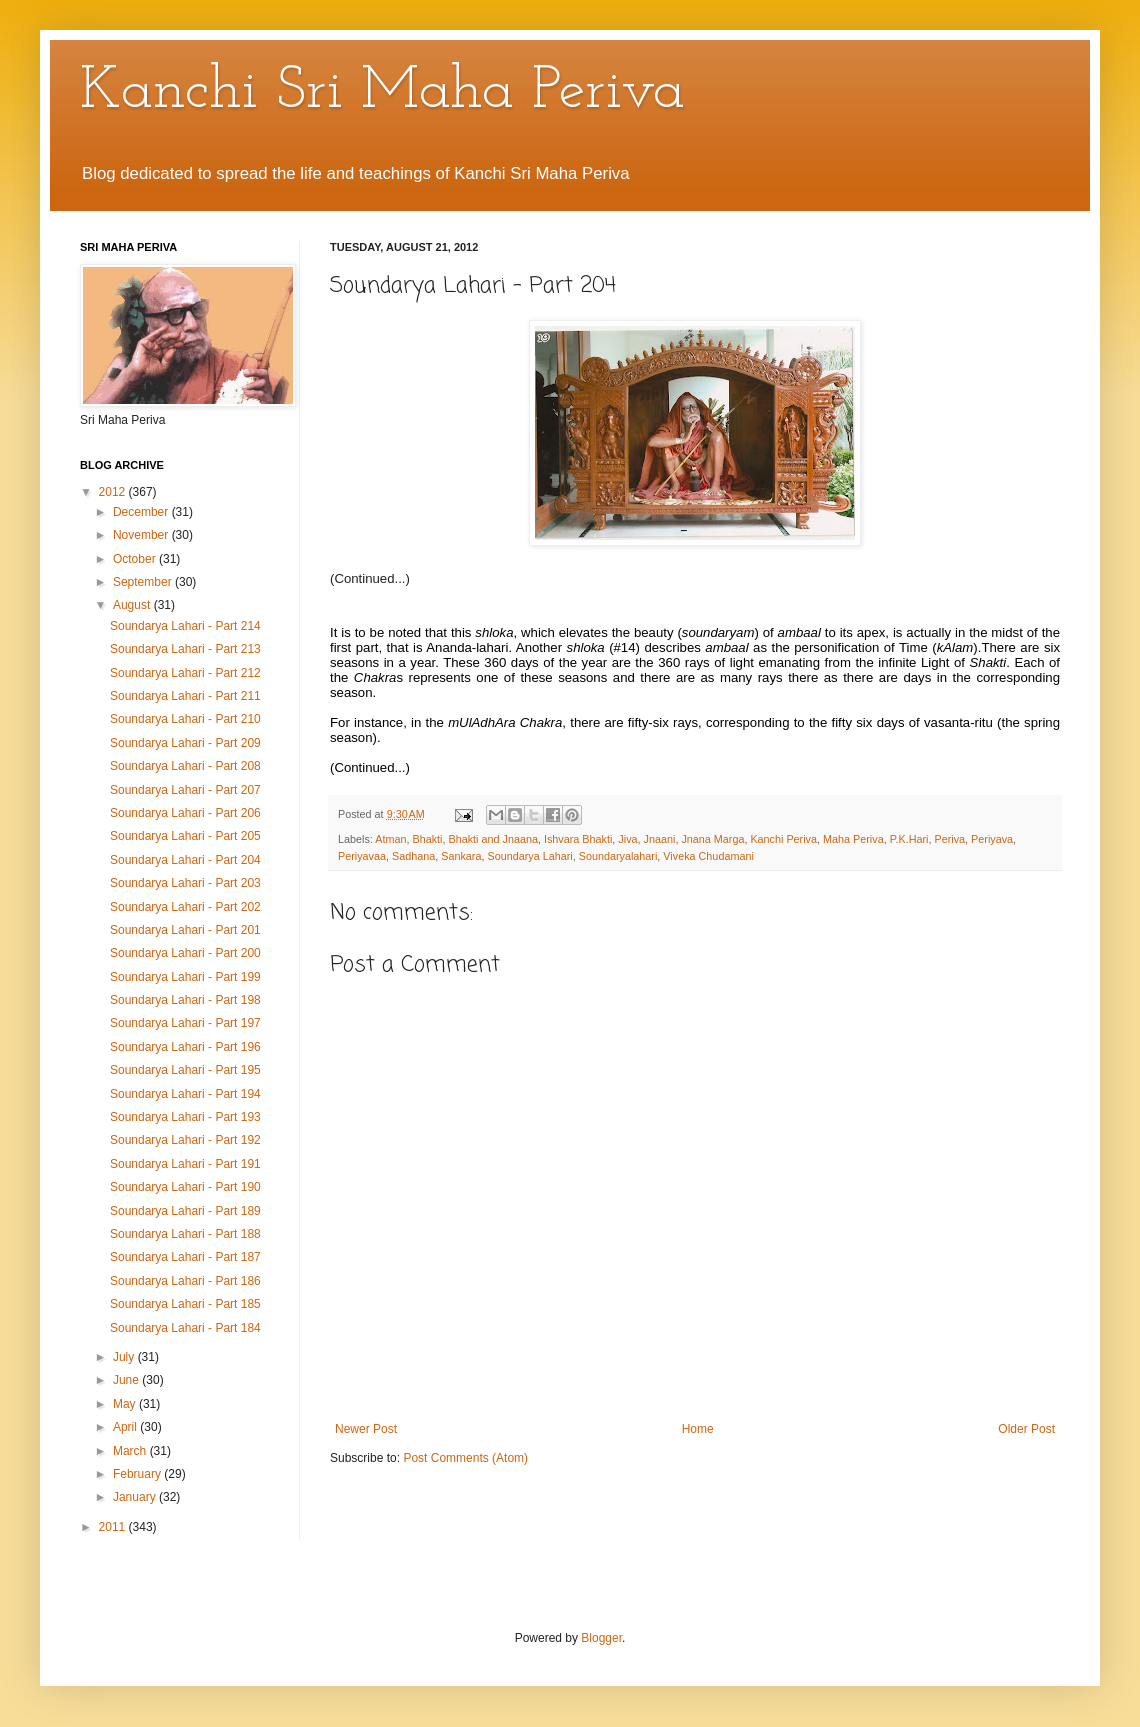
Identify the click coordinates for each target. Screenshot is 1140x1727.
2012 (114, 492)
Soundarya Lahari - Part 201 (185, 930)
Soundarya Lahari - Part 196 (185, 1047)
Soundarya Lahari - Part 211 (185, 696)
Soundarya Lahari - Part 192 (185, 1140)
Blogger (601, 1638)
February (138, 1474)
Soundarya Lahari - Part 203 (185, 883)
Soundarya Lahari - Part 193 (185, 1117)
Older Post (1026, 1429)
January (136, 1497)
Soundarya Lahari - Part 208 (185, 766)
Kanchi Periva (783, 839)
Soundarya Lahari (529, 856)
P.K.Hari (909, 839)
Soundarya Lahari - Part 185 (185, 1304)
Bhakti (427, 839)
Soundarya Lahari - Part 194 (185, 1094)
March (131, 1451)
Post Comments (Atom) (465, 1458)
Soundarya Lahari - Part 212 (185, 673)
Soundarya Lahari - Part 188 (185, 1234)
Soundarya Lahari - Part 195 (185, 1070)
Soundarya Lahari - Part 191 (185, 1164)
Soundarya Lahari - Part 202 (185, 907)
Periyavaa (362, 856)
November (142, 535)
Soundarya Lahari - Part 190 (185, 1187)
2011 (114, 1527)
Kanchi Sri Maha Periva (382, 92)
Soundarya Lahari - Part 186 (185, 1281)
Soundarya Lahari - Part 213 (185, 649)
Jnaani (660, 839)
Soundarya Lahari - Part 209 (185, 743)
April (126, 1427)
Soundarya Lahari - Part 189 (185, 1211)
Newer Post (366, 1429)
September (144, 582)
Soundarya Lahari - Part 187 (185, 1257)
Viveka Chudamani (708, 856)
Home (698, 1429)
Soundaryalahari (618, 856)
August (133, 605)
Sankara (461, 856)
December (142, 512)
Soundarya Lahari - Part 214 (185, 626)
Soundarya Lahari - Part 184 (185, 1328)
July (125, 1357)
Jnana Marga (712, 839)
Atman (390, 839)
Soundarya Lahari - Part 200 (185, 953)
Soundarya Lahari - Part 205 (185, 836)
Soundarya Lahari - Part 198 (185, 1000)
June (127, 1380)
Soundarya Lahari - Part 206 (185, 813)
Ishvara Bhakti (578, 839)
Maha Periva (853, 839)
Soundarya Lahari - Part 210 (185, 719)
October (136, 559)
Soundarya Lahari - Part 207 (185, 790)
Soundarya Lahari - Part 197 (185, 1023)
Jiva (627, 839)
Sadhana (413, 856)
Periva (949, 839)
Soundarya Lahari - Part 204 (185, 860)
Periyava (992, 839)
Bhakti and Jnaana (492, 839)
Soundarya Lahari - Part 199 (185, 977)
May (126, 1404)
